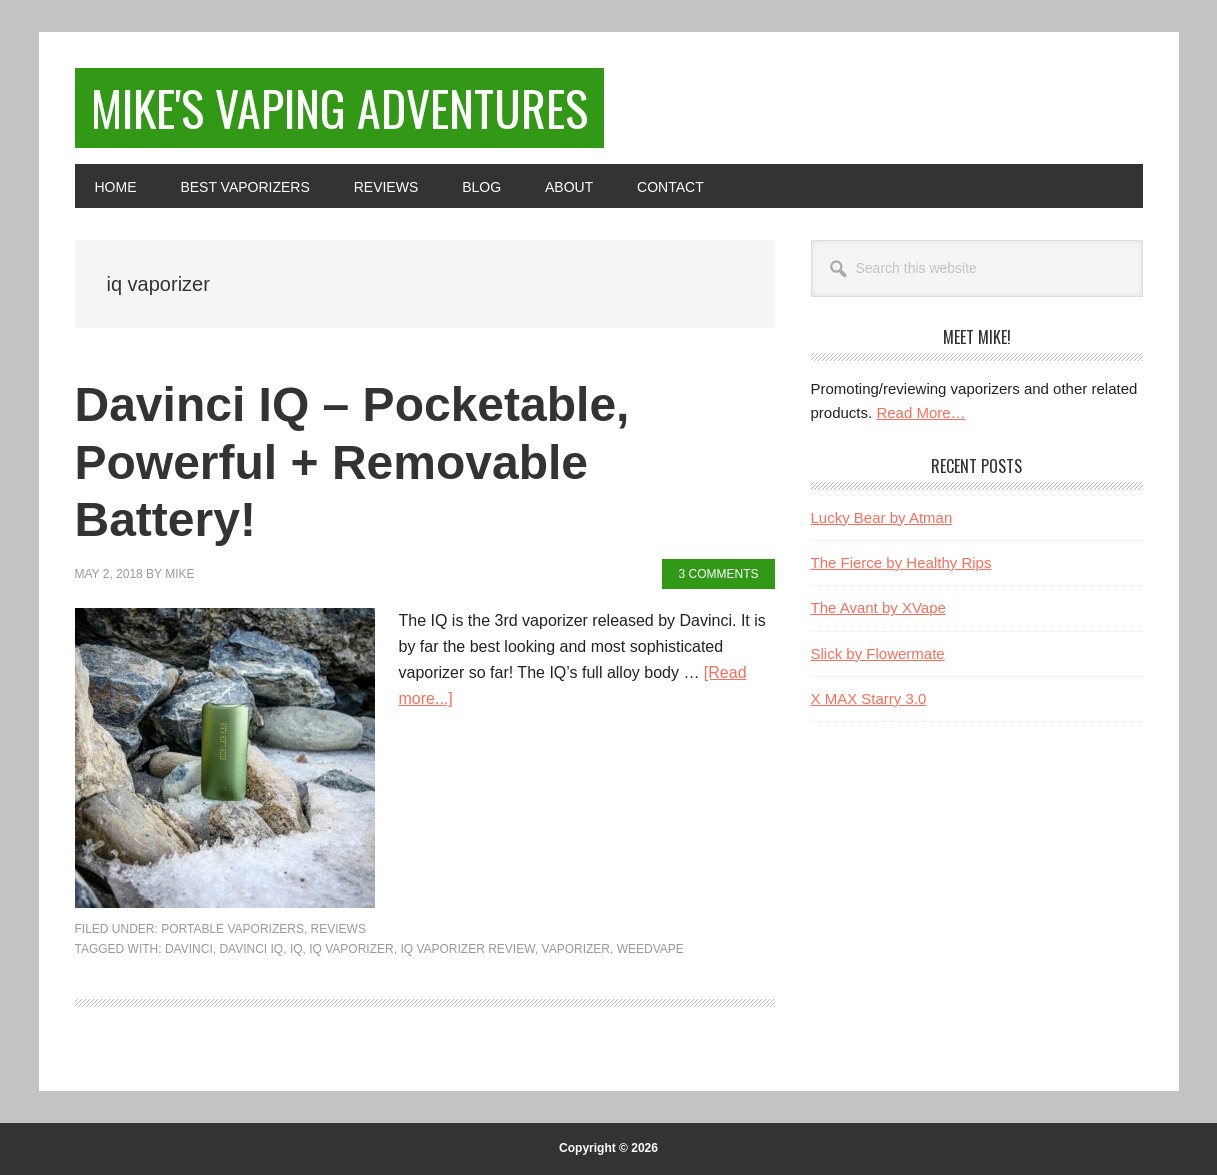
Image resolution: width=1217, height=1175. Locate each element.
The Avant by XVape (878, 607)
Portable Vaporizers (232, 929)
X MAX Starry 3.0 (869, 698)
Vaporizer (576, 949)
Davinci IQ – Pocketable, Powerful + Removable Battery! (352, 462)
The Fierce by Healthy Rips (901, 562)
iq (296, 949)
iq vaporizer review (467, 949)
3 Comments (718, 574)
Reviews (338, 929)
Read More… (920, 412)
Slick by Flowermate (878, 653)
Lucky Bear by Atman (882, 517)
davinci (189, 949)
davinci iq (251, 949)
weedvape (650, 949)
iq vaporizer (351, 949)
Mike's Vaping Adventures (339, 107)
